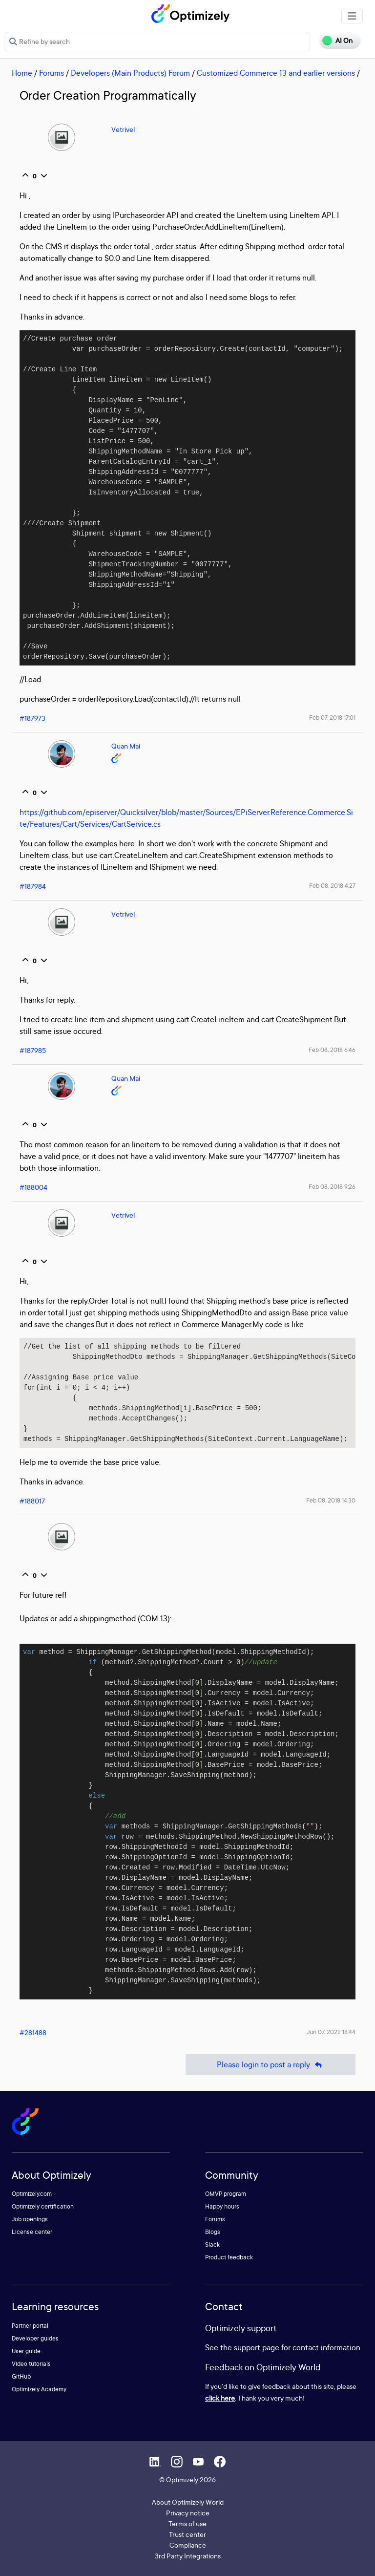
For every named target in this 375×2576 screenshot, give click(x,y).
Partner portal (30, 2325)
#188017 (32, 1500)
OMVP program (225, 2194)
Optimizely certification (43, 2206)
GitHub (21, 2376)
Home (22, 72)
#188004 (33, 1187)
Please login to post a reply (270, 2064)
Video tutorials (31, 2364)
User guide (26, 2351)
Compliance (187, 2545)
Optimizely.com (32, 2194)
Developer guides (35, 2338)
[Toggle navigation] (352, 16)
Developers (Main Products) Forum (130, 72)
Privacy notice (187, 2512)
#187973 (32, 718)
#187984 (33, 886)
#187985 (33, 1050)
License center (32, 2232)
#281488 (33, 2032)
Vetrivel (123, 129)
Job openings (30, 2219)
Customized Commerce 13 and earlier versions (276, 72)
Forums (51, 72)
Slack (212, 2244)
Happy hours (222, 2206)
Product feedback (229, 2257)
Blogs (212, 2232)
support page (256, 2347)
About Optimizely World (188, 2502)
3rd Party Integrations (188, 2555)
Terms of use (187, 2523)
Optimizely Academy (39, 2389)
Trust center (187, 2534)
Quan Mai (125, 746)
